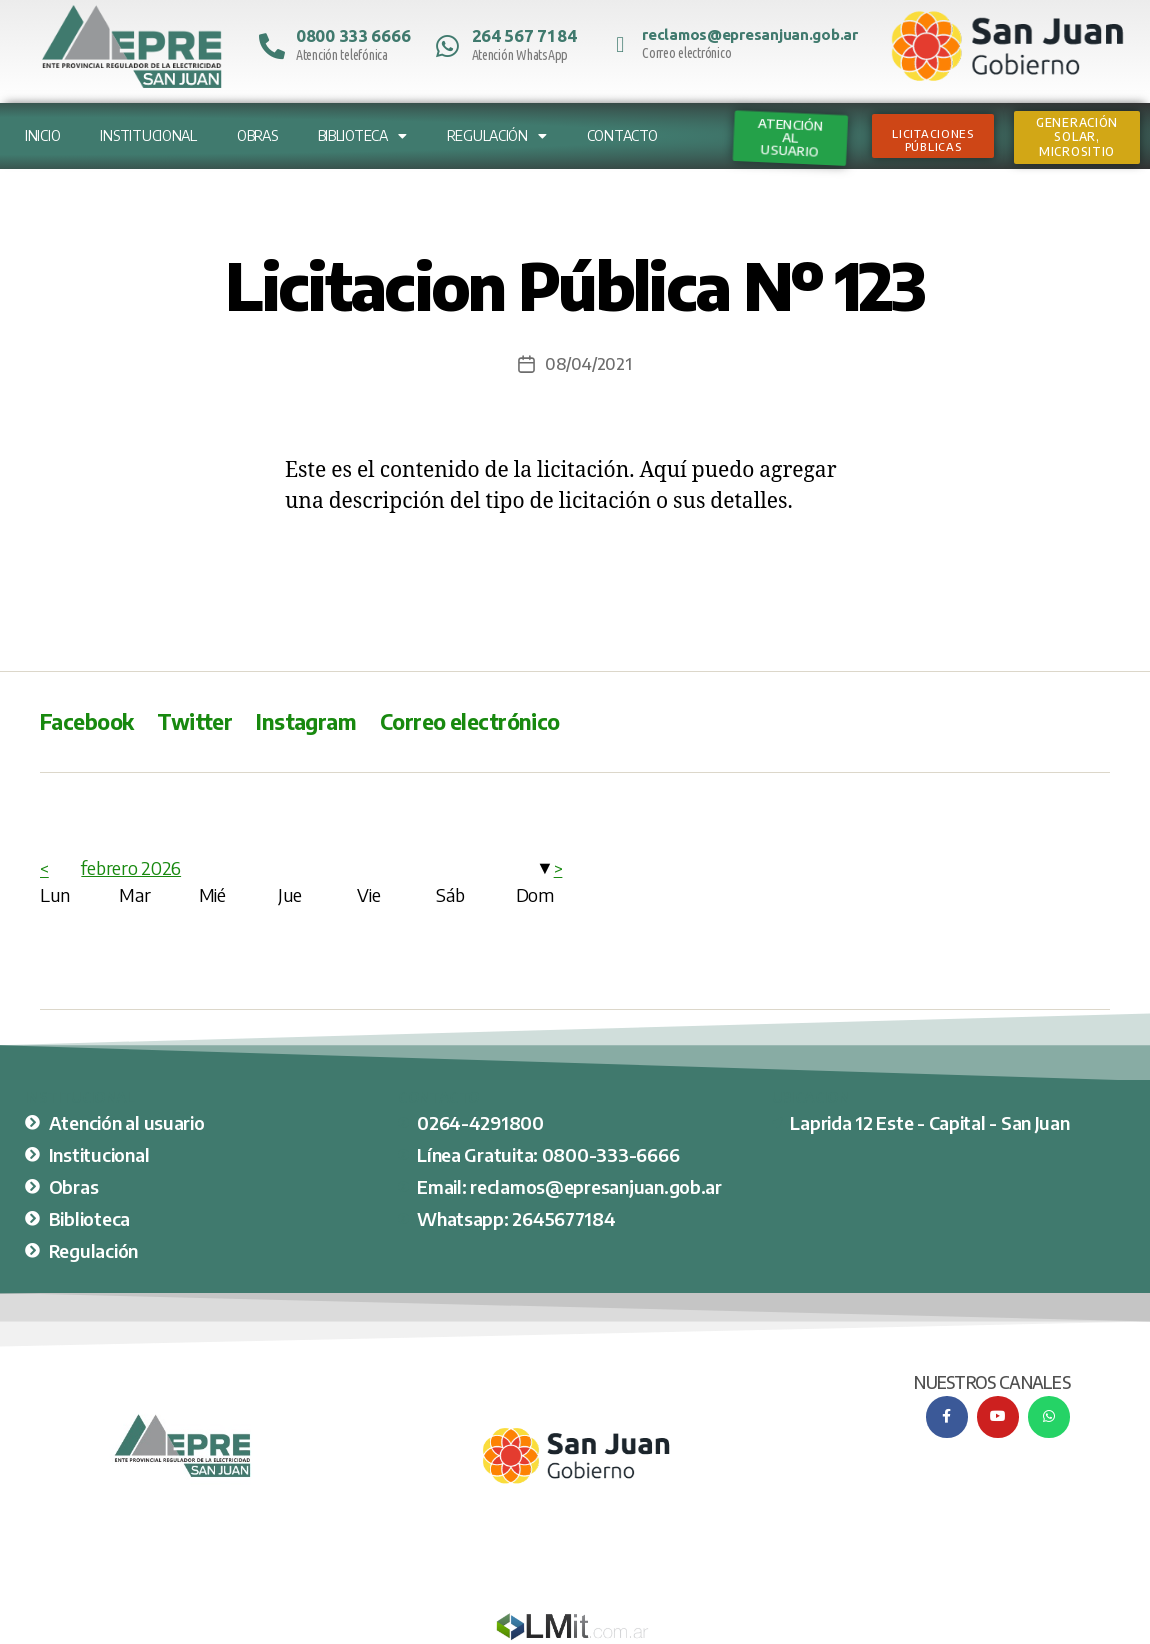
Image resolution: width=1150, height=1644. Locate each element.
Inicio (42, 135)
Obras (257, 135)
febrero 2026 (131, 867)
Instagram (306, 721)
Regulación (497, 136)
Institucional (148, 135)
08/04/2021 (588, 364)
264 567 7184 (524, 35)
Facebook (86, 721)
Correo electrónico (470, 721)
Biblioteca (362, 136)
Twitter (194, 721)
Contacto (622, 135)
